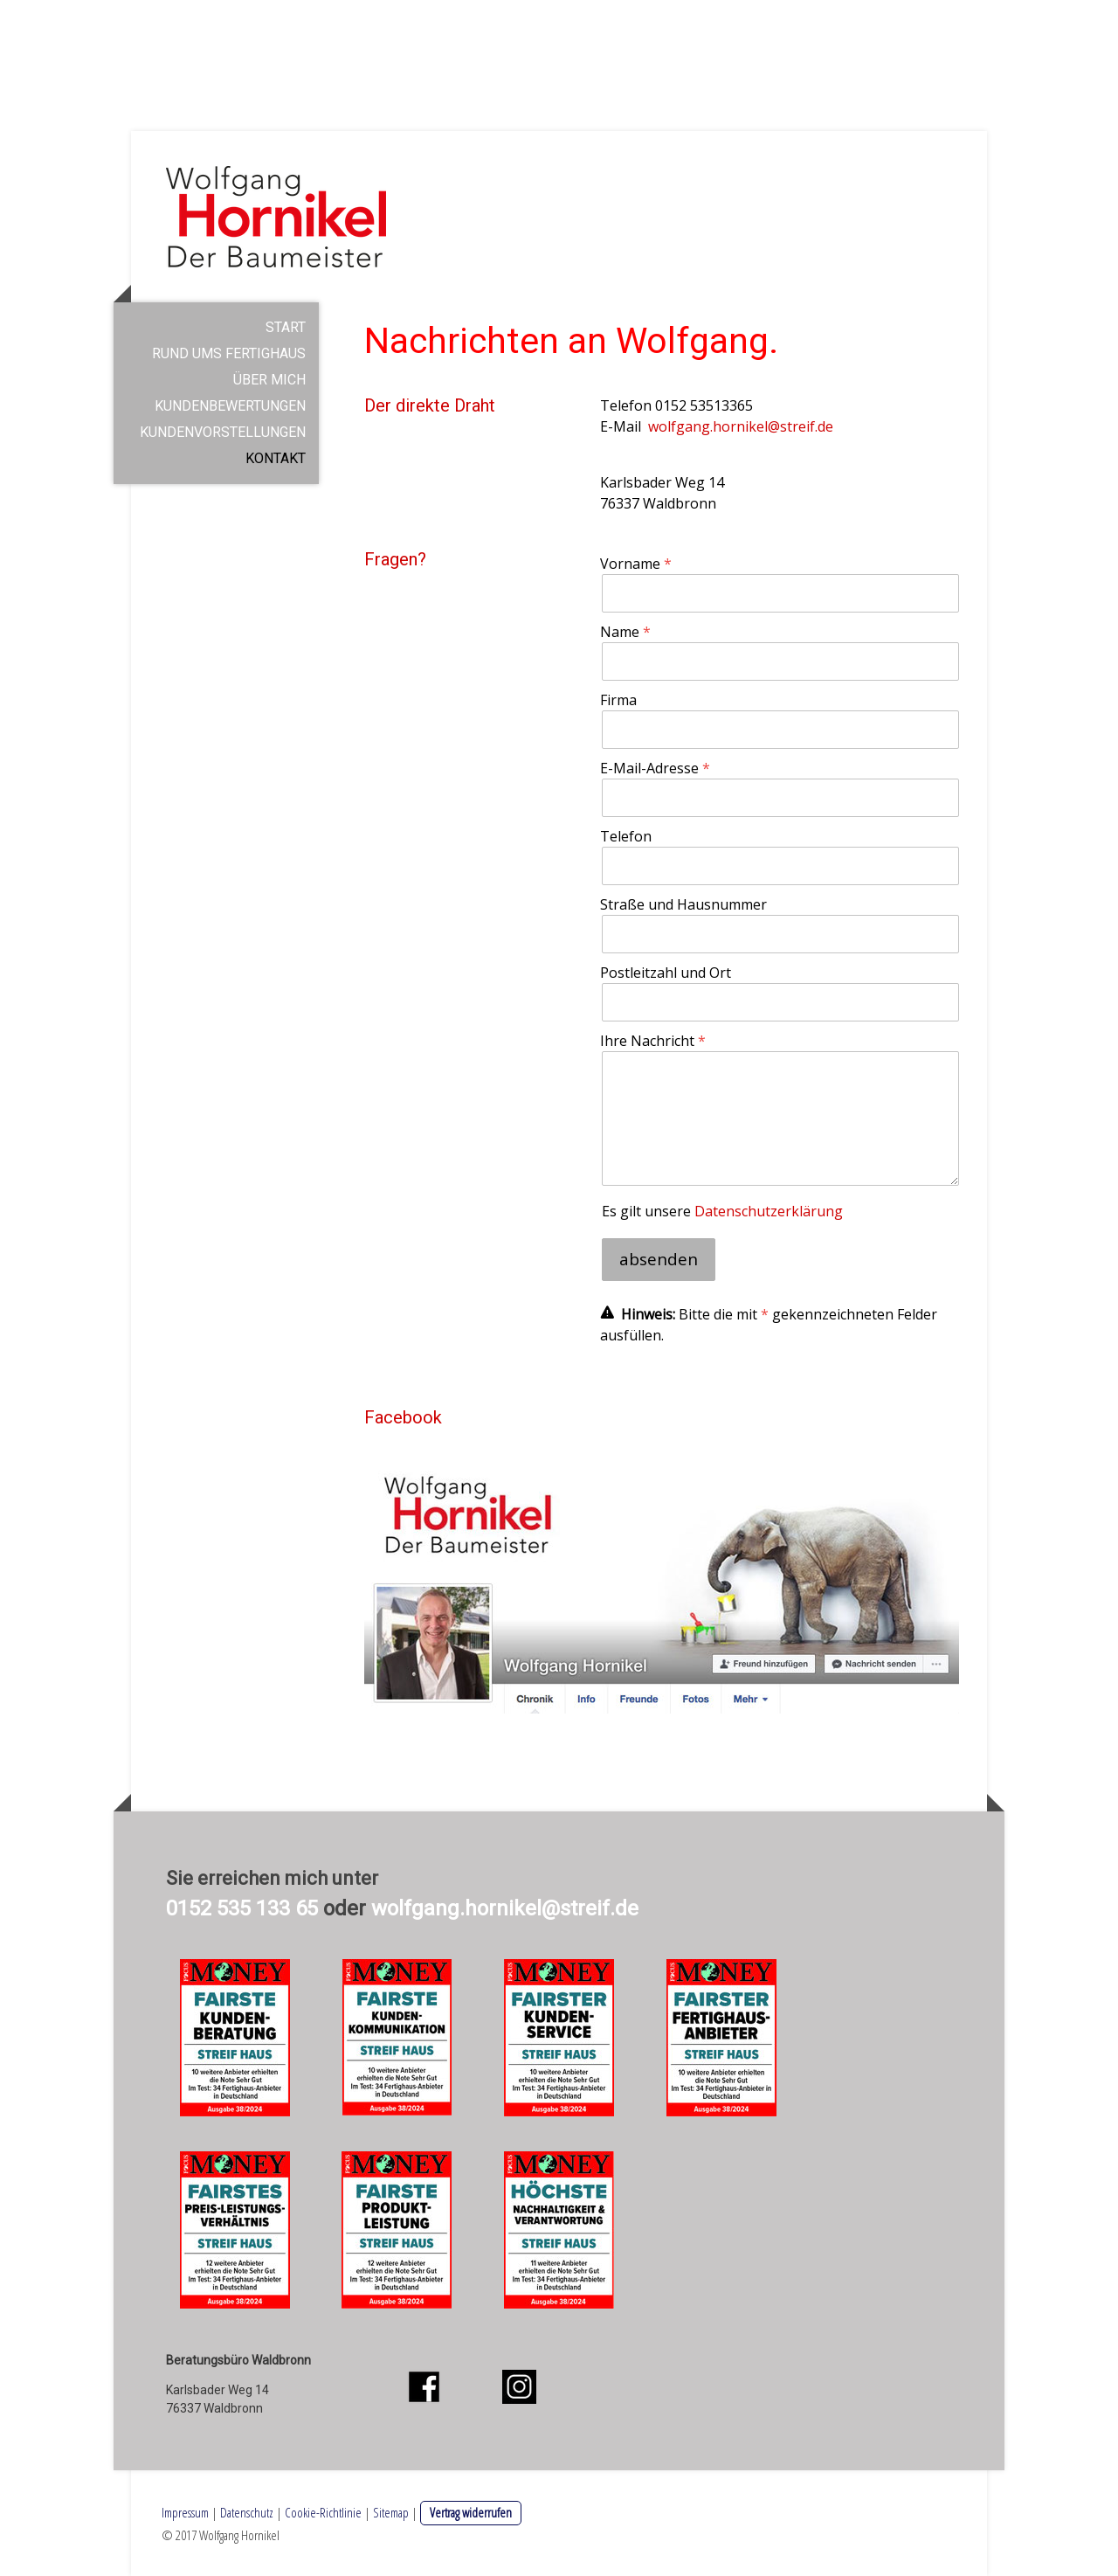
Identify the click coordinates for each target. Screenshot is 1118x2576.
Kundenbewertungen (230, 406)
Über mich (269, 379)
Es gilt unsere (722, 1211)
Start (286, 327)
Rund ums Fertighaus (229, 353)
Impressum (185, 2512)
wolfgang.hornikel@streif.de (740, 426)
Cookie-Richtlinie (323, 2512)
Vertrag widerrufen (471, 2512)
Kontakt (275, 458)
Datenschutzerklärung (768, 1211)
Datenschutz (246, 2512)
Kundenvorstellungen (223, 432)
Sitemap (391, 2512)
